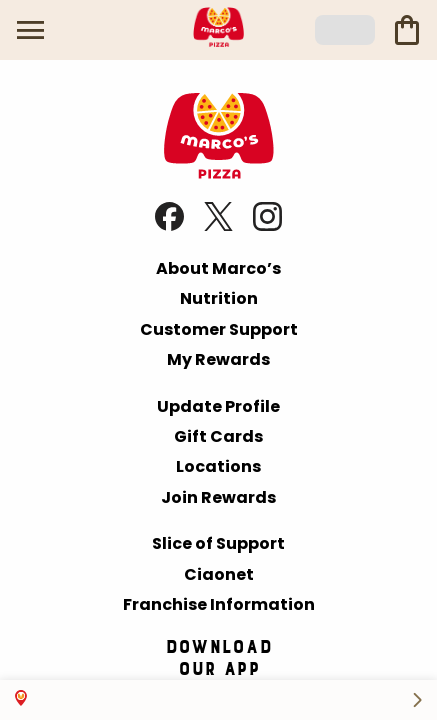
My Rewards (218, 359)
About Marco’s (218, 268)
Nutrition (219, 298)
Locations (218, 466)
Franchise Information (219, 604)
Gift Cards (218, 436)
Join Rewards (218, 497)
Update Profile (218, 406)
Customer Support (219, 329)
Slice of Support (218, 543)
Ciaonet (219, 574)
